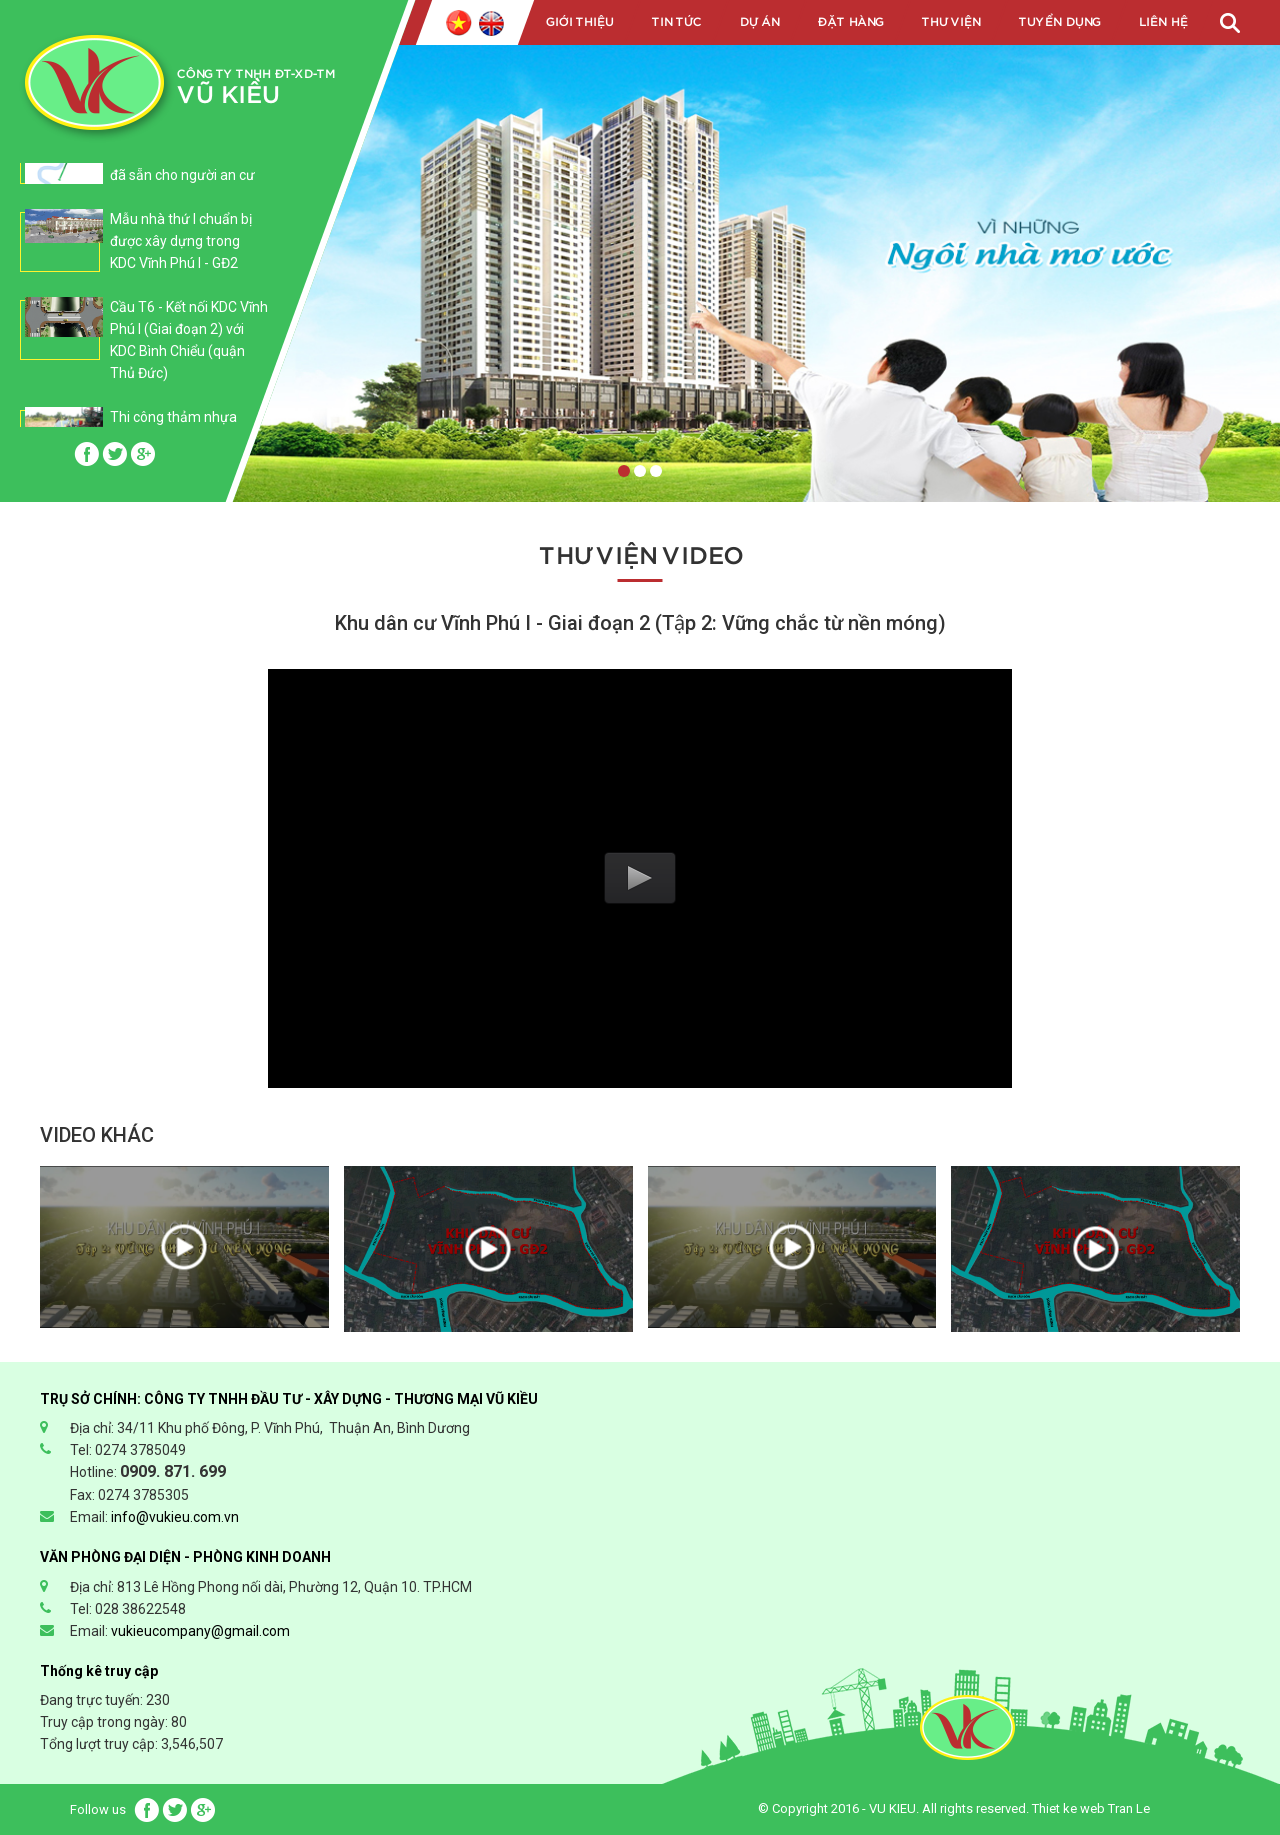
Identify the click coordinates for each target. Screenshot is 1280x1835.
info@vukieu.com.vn (175, 1517)
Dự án (759, 22)
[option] (144, 251)
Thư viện (950, 22)
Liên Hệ (1162, 22)
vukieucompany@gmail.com (200, 1631)
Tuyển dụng (1059, 22)
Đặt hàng (850, 22)
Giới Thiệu (579, 22)
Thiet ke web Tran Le (1091, 1808)
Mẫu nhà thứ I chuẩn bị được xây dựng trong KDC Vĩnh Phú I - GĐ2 (181, 241)
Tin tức (676, 22)
